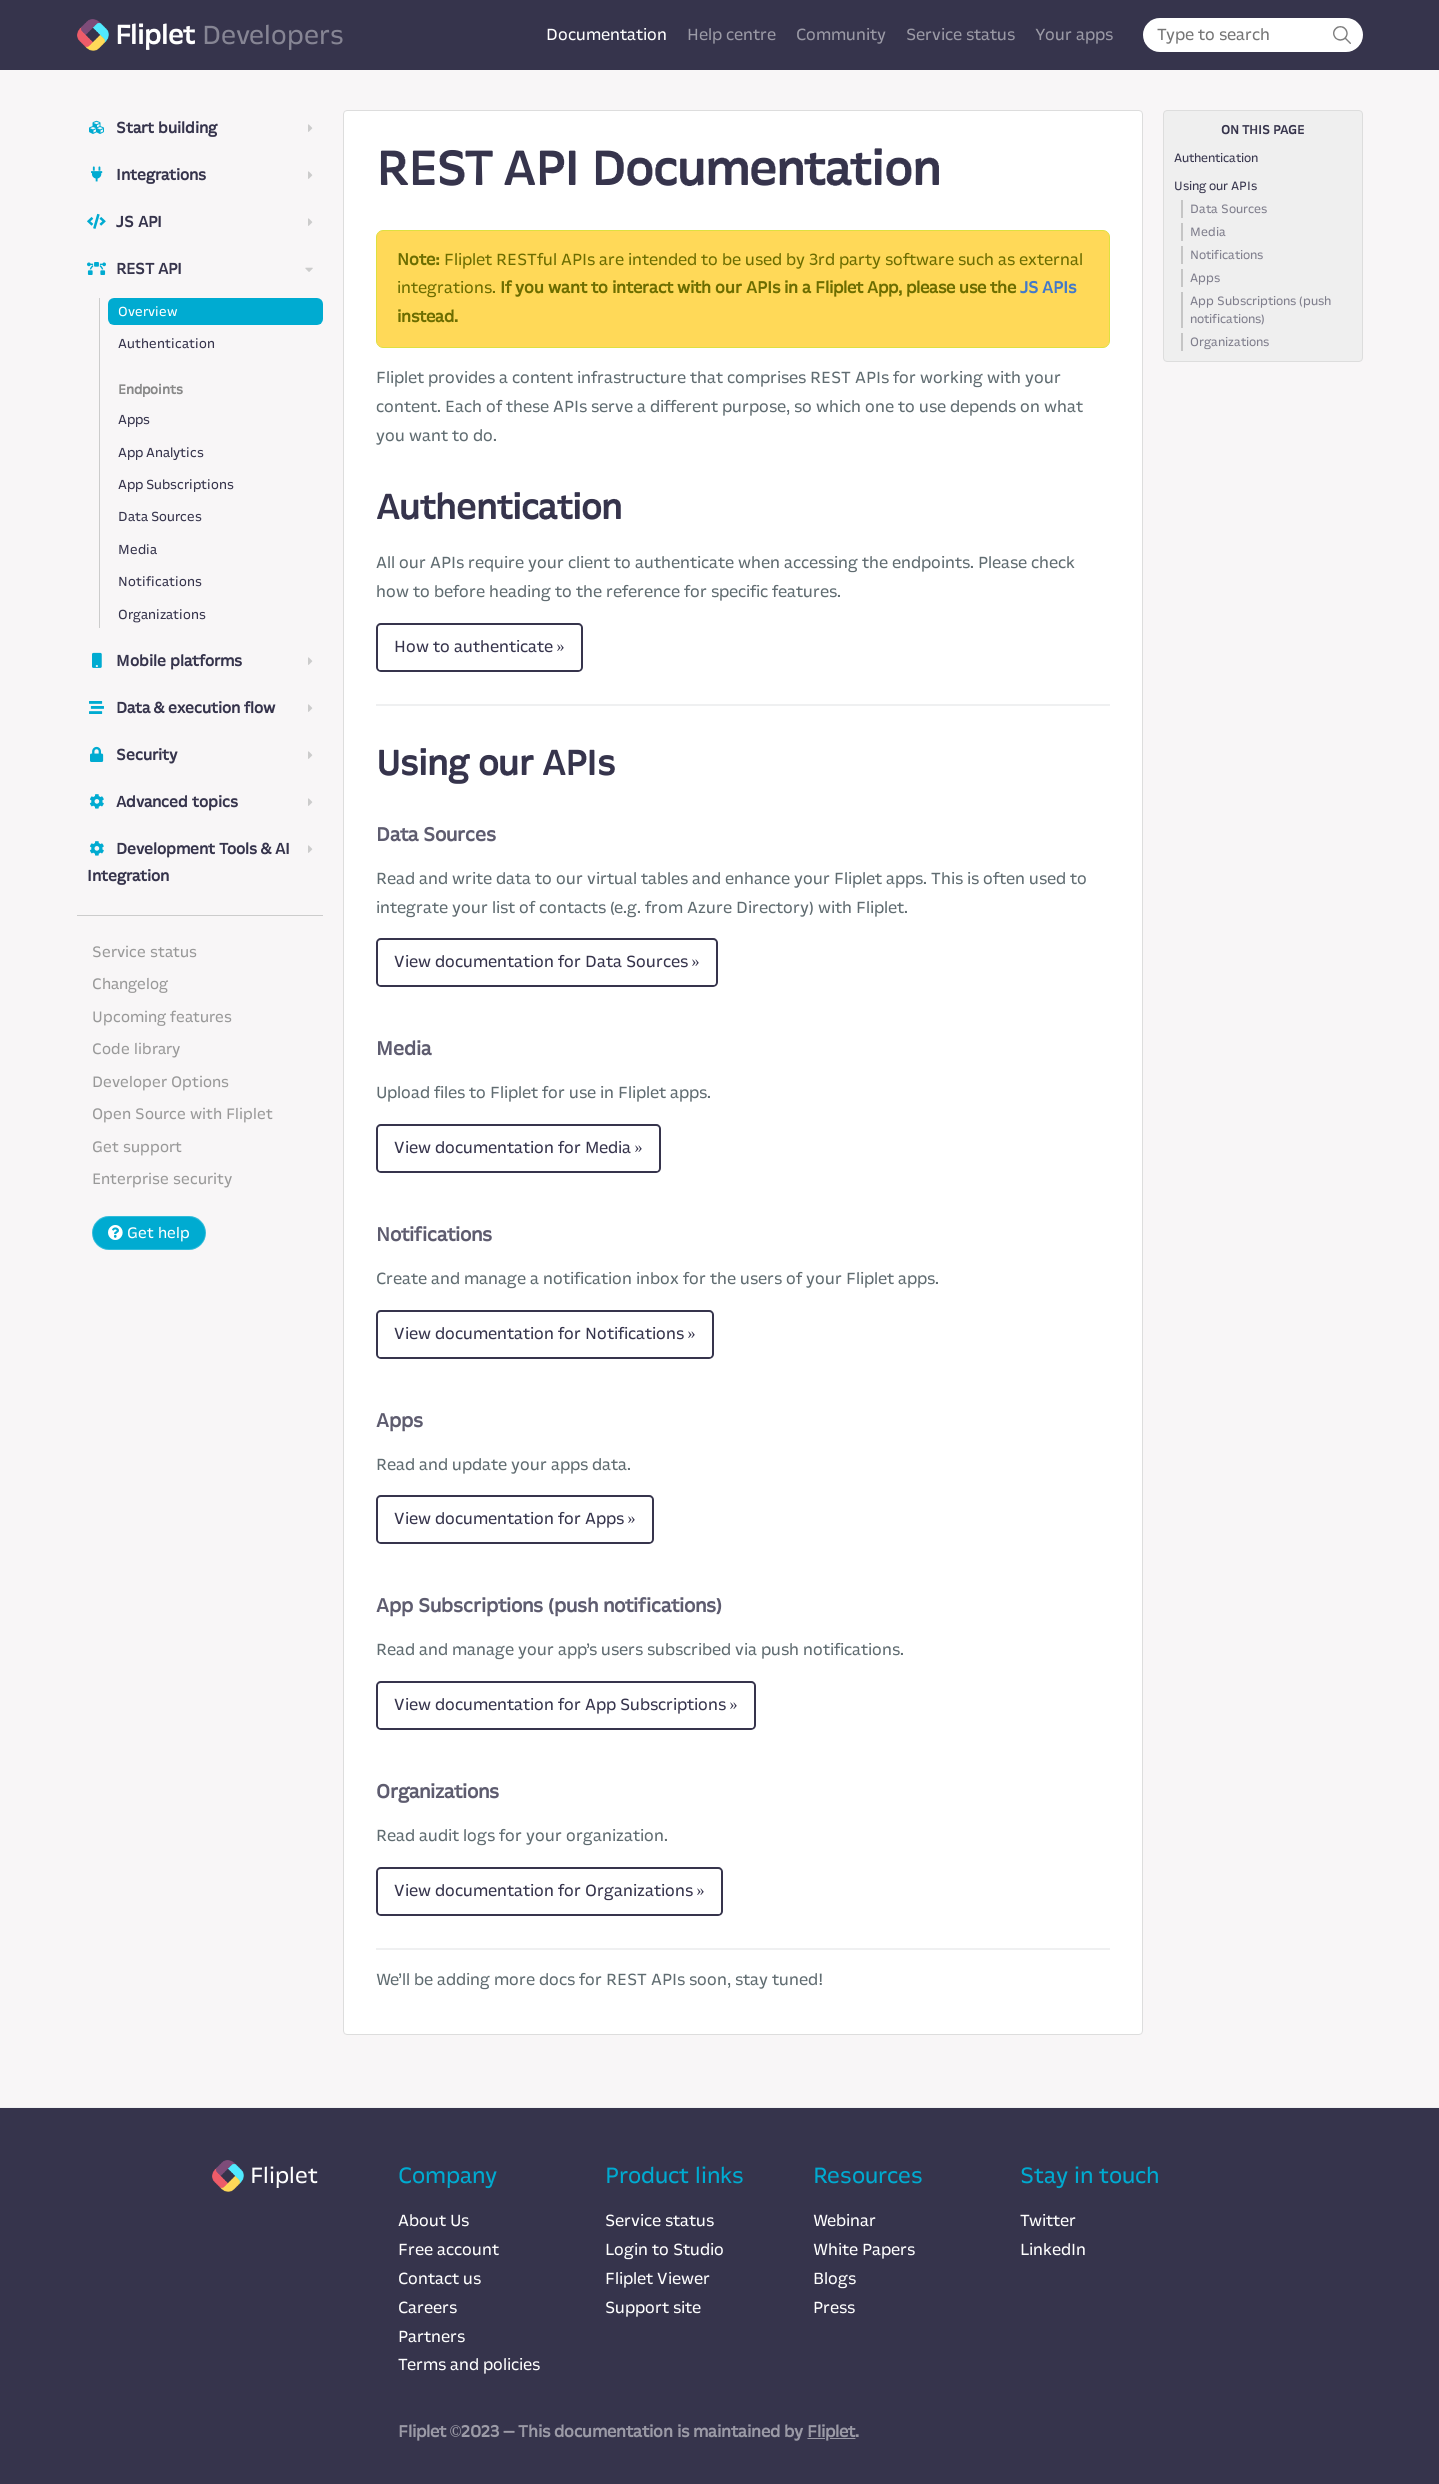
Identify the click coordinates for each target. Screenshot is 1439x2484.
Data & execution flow (200, 708)
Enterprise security (162, 1179)
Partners (431, 2336)
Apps (134, 419)
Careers (427, 2307)
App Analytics (161, 452)
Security (200, 755)
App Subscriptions (176, 484)
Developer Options (160, 1082)
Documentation (606, 34)
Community (841, 34)
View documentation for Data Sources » (547, 961)
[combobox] (1253, 35)
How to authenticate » (479, 646)
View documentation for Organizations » (549, 1890)
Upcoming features (162, 1017)
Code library (136, 1049)
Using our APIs (1215, 186)
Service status (960, 34)
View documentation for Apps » (515, 1518)
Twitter (1048, 2220)
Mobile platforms (200, 661)
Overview (148, 311)
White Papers (864, 2249)
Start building (200, 128)
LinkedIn (1053, 2249)
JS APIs (1048, 287)
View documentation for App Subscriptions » (566, 1704)
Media (137, 549)
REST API (200, 269)
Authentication (166, 343)
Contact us (439, 2278)
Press (834, 2307)
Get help (149, 1233)
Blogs (834, 2278)
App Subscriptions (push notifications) (1260, 310)
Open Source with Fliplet (182, 1114)
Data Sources (160, 516)
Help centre (731, 34)
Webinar (844, 2220)
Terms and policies (469, 2364)
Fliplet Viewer (657, 2278)
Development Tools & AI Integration (200, 862)
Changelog (130, 984)
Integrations (200, 175)
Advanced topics (200, 802)
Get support (137, 1147)
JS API (200, 222)
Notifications (160, 581)
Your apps (1074, 34)
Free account (448, 2249)
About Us (433, 2220)
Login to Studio (664, 2249)
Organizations (162, 614)
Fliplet (831, 2431)
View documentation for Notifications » (545, 1333)
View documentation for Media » (518, 1147)
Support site (653, 2307)
